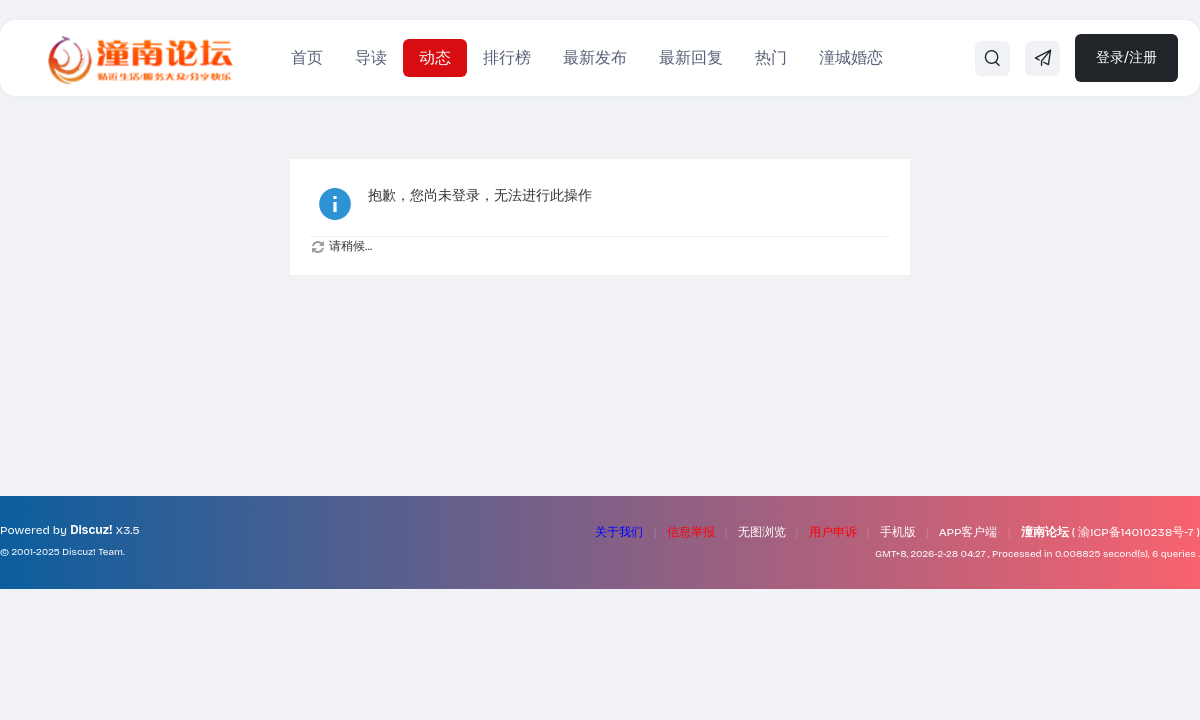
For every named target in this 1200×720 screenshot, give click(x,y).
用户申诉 (833, 532)
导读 (371, 57)
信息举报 (691, 532)
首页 (307, 57)
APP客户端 (968, 532)
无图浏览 (762, 532)
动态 (435, 57)
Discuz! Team (92, 552)
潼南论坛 (1045, 532)
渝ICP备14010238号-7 (1135, 532)
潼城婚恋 (851, 57)
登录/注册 (1126, 57)
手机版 (898, 532)
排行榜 (507, 57)
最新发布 (595, 57)
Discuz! (91, 530)
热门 (771, 57)
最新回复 (691, 57)
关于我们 (619, 532)
